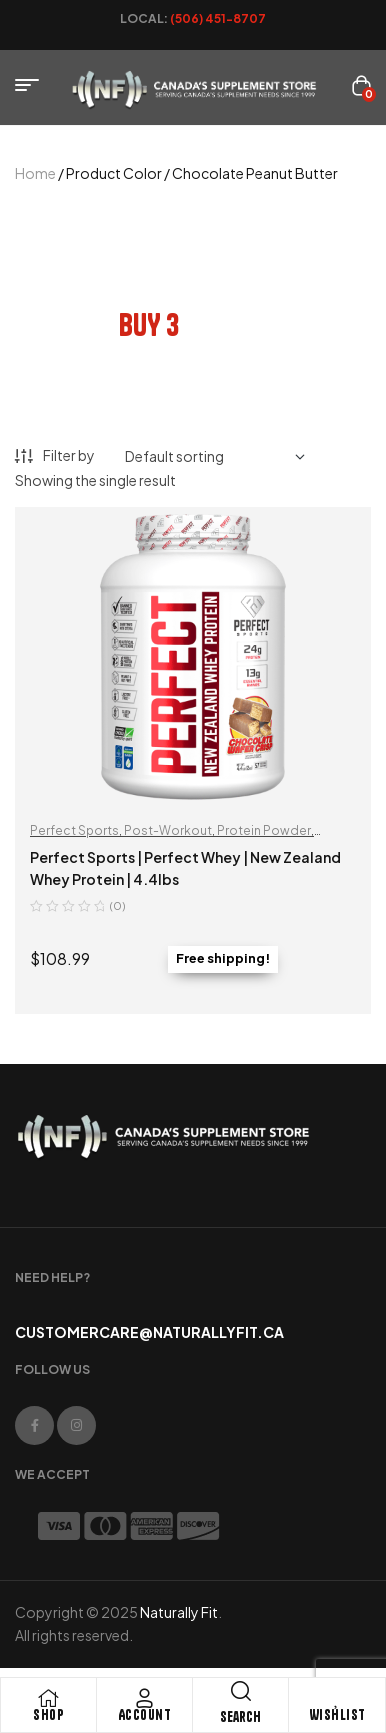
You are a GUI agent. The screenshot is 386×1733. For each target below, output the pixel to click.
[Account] (145, 1698)
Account (145, 1715)
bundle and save (193, 275)
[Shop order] (215, 457)
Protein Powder (264, 830)
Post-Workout (168, 830)
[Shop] (49, 1698)
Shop (48, 1715)
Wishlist (337, 1715)
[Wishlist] (337, 1698)
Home (35, 173)
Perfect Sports (74, 830)
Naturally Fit (179, 1612)
